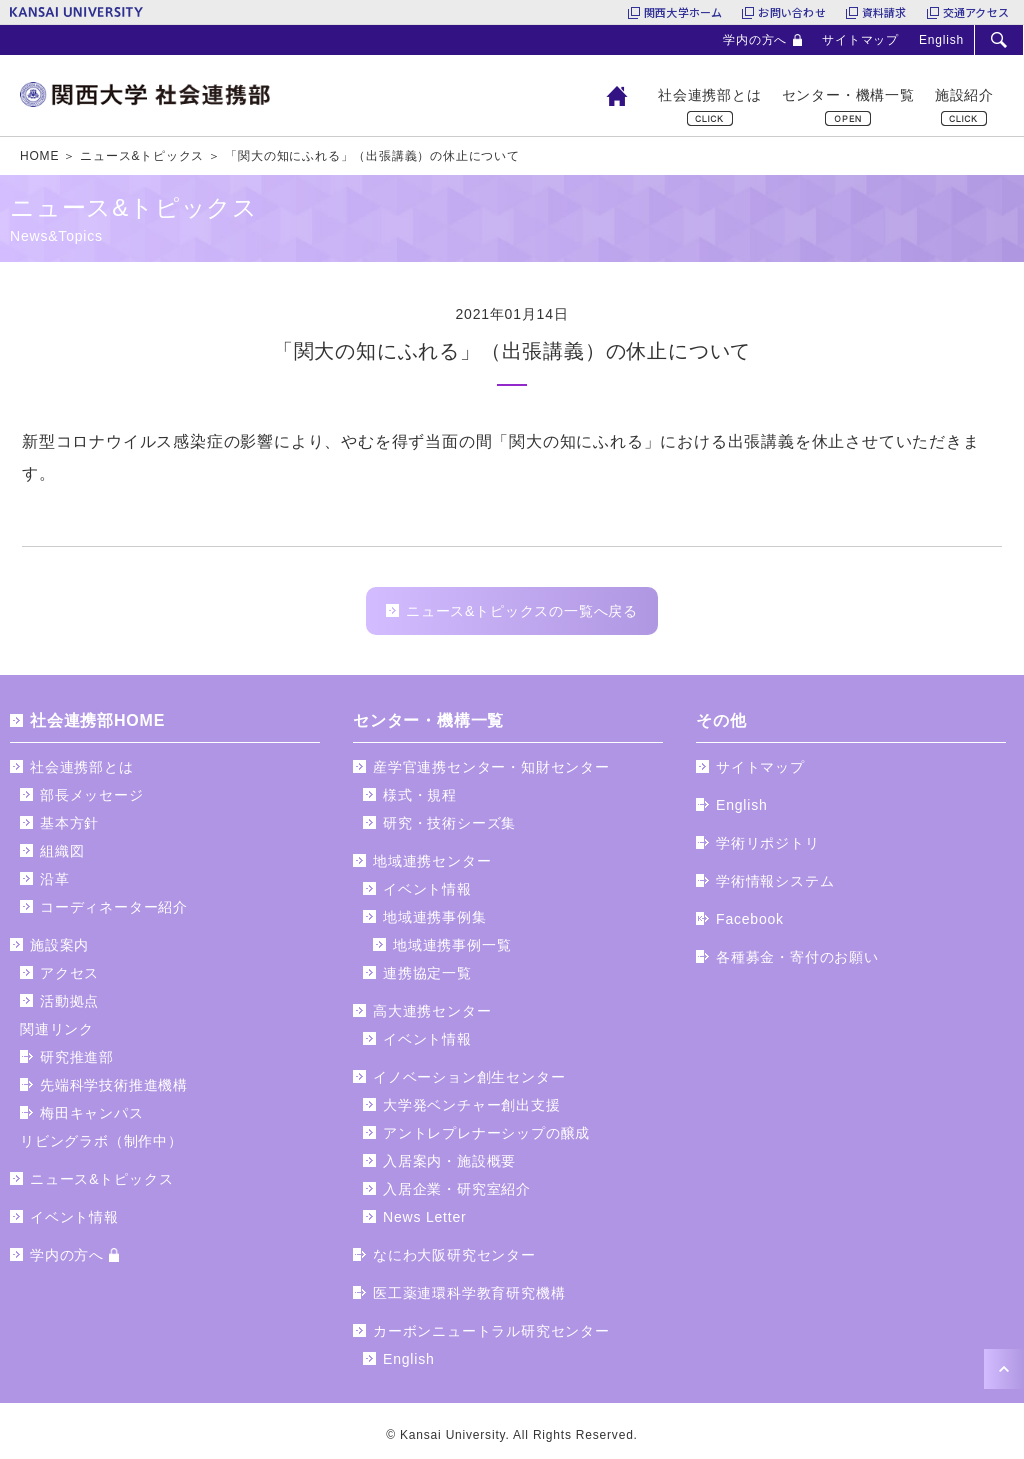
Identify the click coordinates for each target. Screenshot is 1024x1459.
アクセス (69, 973)
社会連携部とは (710, 95)
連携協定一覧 (427, 973)
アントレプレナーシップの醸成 (486, 1133)
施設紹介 (964, 95)
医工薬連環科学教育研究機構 (469, 1293)
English (941, 40)
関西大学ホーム (683, 12)
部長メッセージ (92, 795)
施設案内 (59, 945)
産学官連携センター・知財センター (491, 767)
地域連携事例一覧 (452, 945)
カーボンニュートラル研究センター (491, 1331)
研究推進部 (77, 1057)
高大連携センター (432, 1011)
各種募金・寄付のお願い (797, 957)
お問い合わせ (791, 12)
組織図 (62, 851)
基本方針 (69, 823)
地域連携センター (432, 861)
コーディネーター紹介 (114, 907)
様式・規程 (420, 795)
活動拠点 (69, 1001)
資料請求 (884, 12)
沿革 (55, 879)
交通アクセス (976, 12)
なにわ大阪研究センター (454, 1255)
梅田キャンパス (92, 1113)
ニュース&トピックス (101, 1179)
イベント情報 (74, 1217)
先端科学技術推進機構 (114, 1085)
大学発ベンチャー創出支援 (472, 1105)
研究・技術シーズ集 (449, 823)
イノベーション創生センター (469, 1077)
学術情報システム (775, 881)
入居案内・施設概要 (449, 1161)
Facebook (750, 919)
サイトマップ (860, 40)
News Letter (425, 1217)
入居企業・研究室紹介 (457, 1189)
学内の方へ (755, 40)
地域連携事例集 (435, 917)
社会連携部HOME (97, 720)
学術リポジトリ (768, 843)
